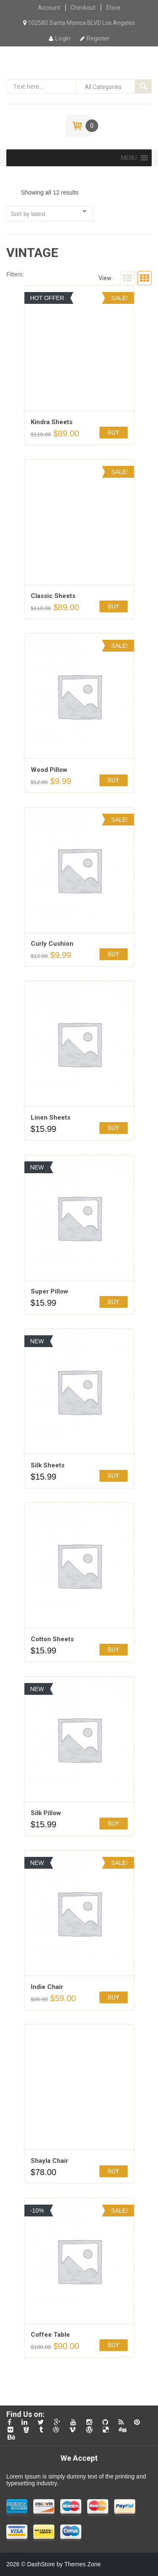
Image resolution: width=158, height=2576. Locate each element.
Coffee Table (50, 2334)
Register (95, 38)
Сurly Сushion (52, 943)
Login (59, 38)
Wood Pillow (49, 770)
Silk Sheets (47, 1465)
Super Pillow (49, 1291)
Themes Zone (82, 2564)
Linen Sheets (50, 1117)
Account (49, 7)
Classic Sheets (53, 596)
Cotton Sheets (52, 1639)
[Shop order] (49, 213)
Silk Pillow (46, 1813)
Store (113, 7)
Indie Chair (47, 1987)
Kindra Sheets (51, 422)
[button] (129, 157)
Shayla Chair (49, 2161)
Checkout (83, 7)
